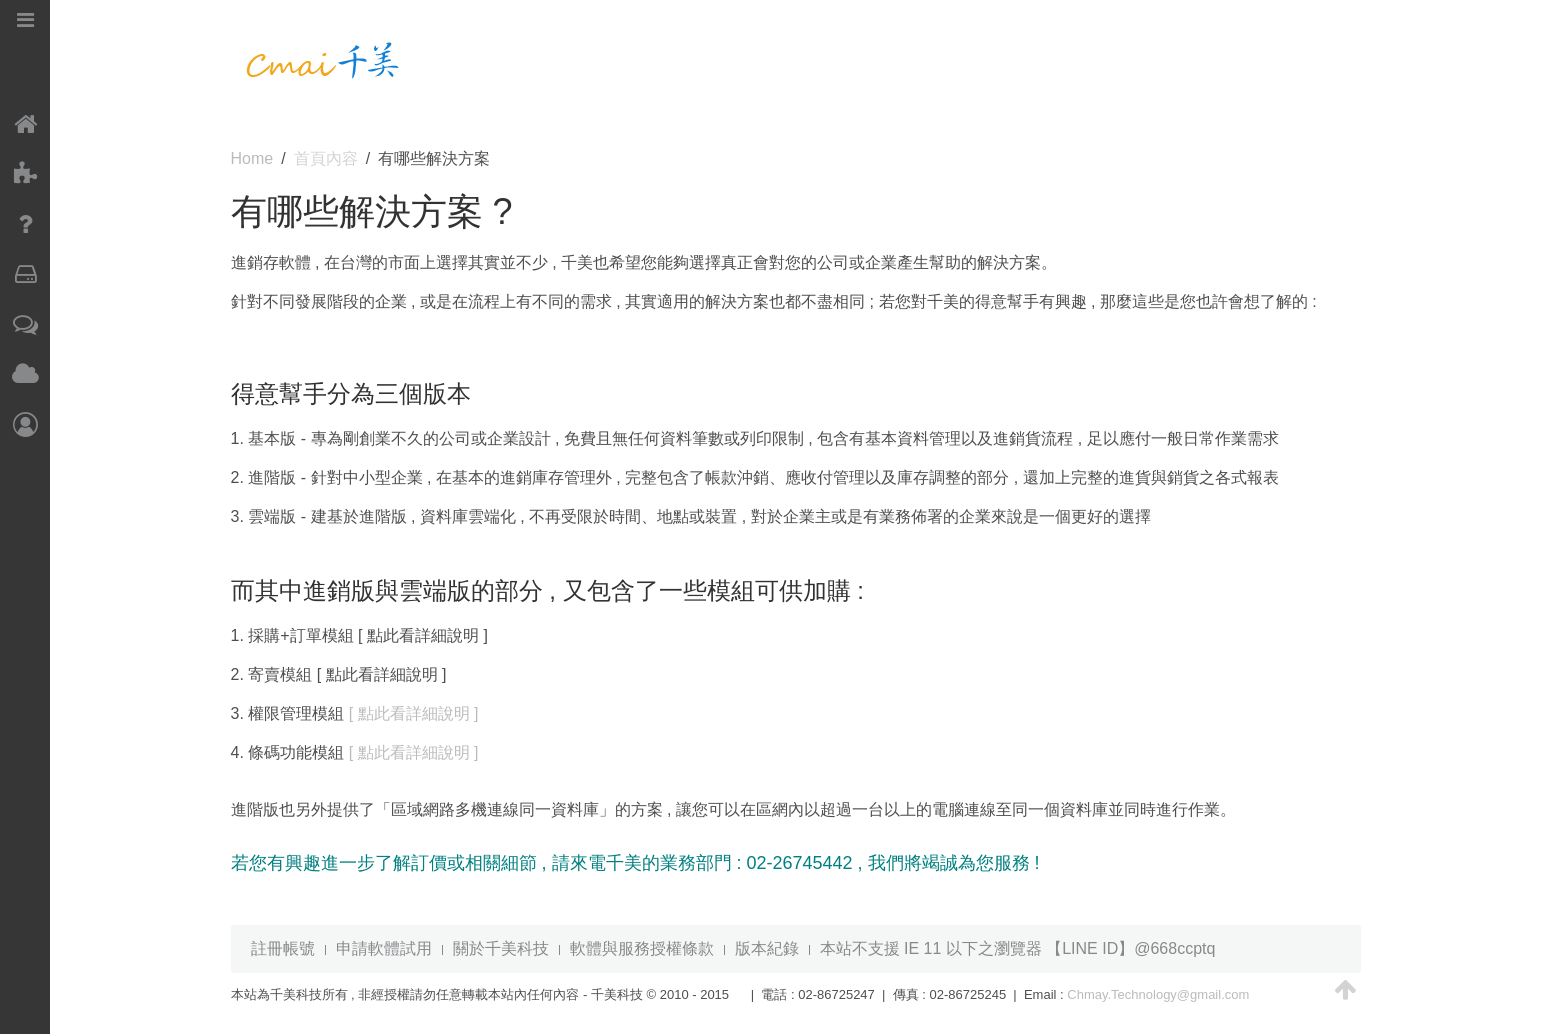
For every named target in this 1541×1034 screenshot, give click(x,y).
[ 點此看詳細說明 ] (414, 713)
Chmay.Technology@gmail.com (1158, 994)
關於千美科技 (501, 948)
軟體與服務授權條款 (642, 948)
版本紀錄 (767, 948)
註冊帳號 (283, 948)
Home (252, 158)
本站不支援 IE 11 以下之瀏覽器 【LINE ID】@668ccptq (1018, 948)
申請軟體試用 (384, 948)
